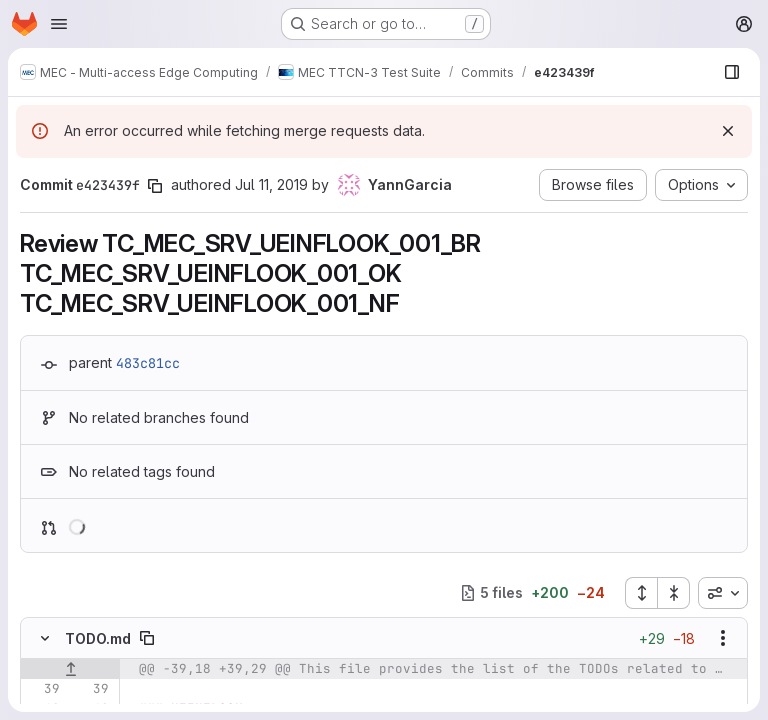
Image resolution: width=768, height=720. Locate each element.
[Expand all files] (641, 593)
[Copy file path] (147, 638)
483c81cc (148, 363)
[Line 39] (43, 689)
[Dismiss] (728, 131)
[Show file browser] (732, 72)
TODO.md (98, 638)
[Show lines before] (70, 669)
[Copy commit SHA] (155, 186)
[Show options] (723, 638)
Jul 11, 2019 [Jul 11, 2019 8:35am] (271, 184)
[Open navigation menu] (59, 24)
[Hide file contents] (45, 638)
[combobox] (723, 593)
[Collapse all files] (674, 593)
